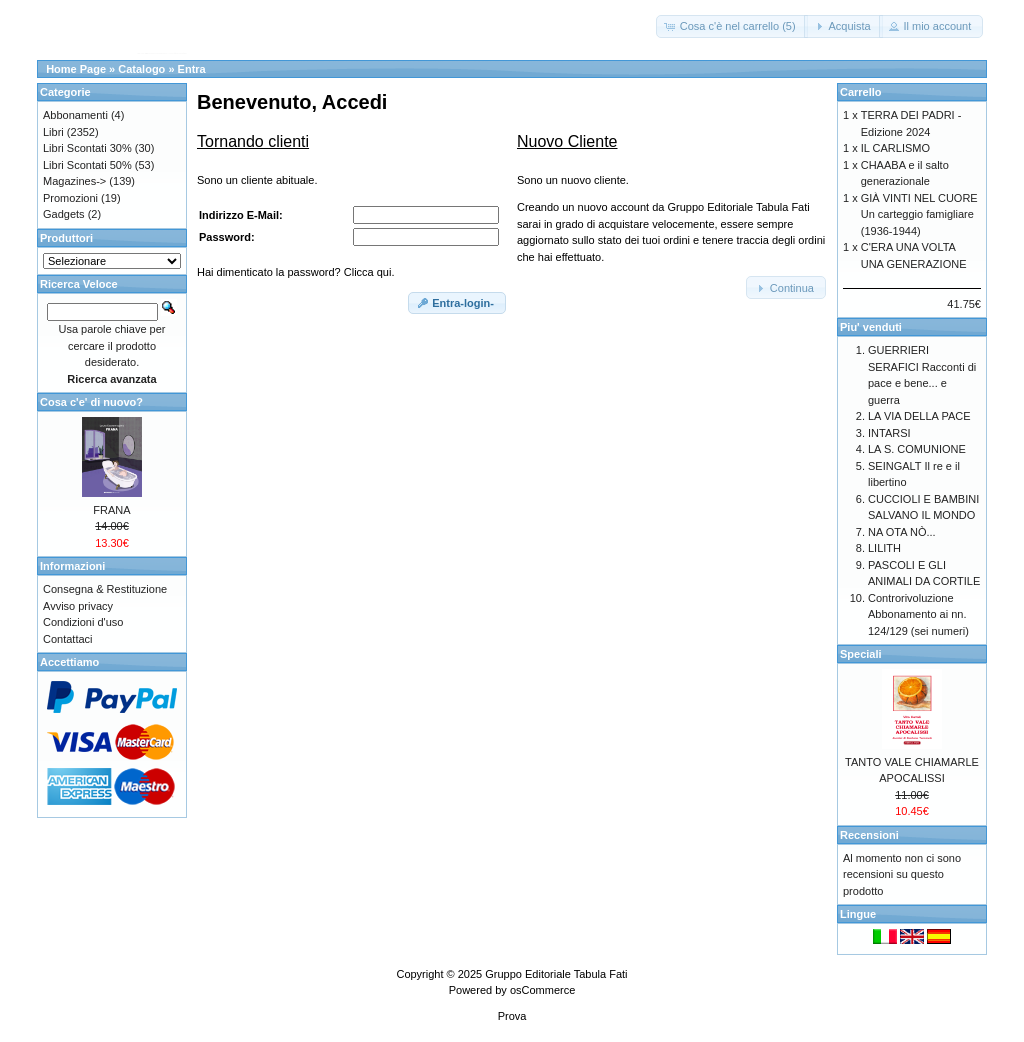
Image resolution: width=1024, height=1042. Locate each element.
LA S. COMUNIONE (917, 449)
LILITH (884, 548)
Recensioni (869, 835)
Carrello (861, 92)
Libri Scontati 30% (87, 148)
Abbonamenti (75, 115)
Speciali (861, 654)
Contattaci (68, 639)
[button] (732, 26)
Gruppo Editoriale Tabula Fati (556, 974)
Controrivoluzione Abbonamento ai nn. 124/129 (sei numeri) (918, 614)
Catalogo (141, 69)
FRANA (111, 510)
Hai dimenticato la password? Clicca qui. (295, 272)
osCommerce (542, 990)
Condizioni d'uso (83, 622)
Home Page (76, 69)
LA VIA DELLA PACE (919, 416)
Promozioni (70, 198)
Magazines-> (74, 181)
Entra (192, 69)
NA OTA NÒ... (902, 532)
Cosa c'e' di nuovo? (91, 402)
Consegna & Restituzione (105, 589)
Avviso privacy (78, 606)
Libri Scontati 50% (87, 165)
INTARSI (889, 433)
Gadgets (64, 214)
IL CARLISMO (895, 148)
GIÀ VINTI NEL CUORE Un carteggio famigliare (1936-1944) (919, 214)
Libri (53, 132)
